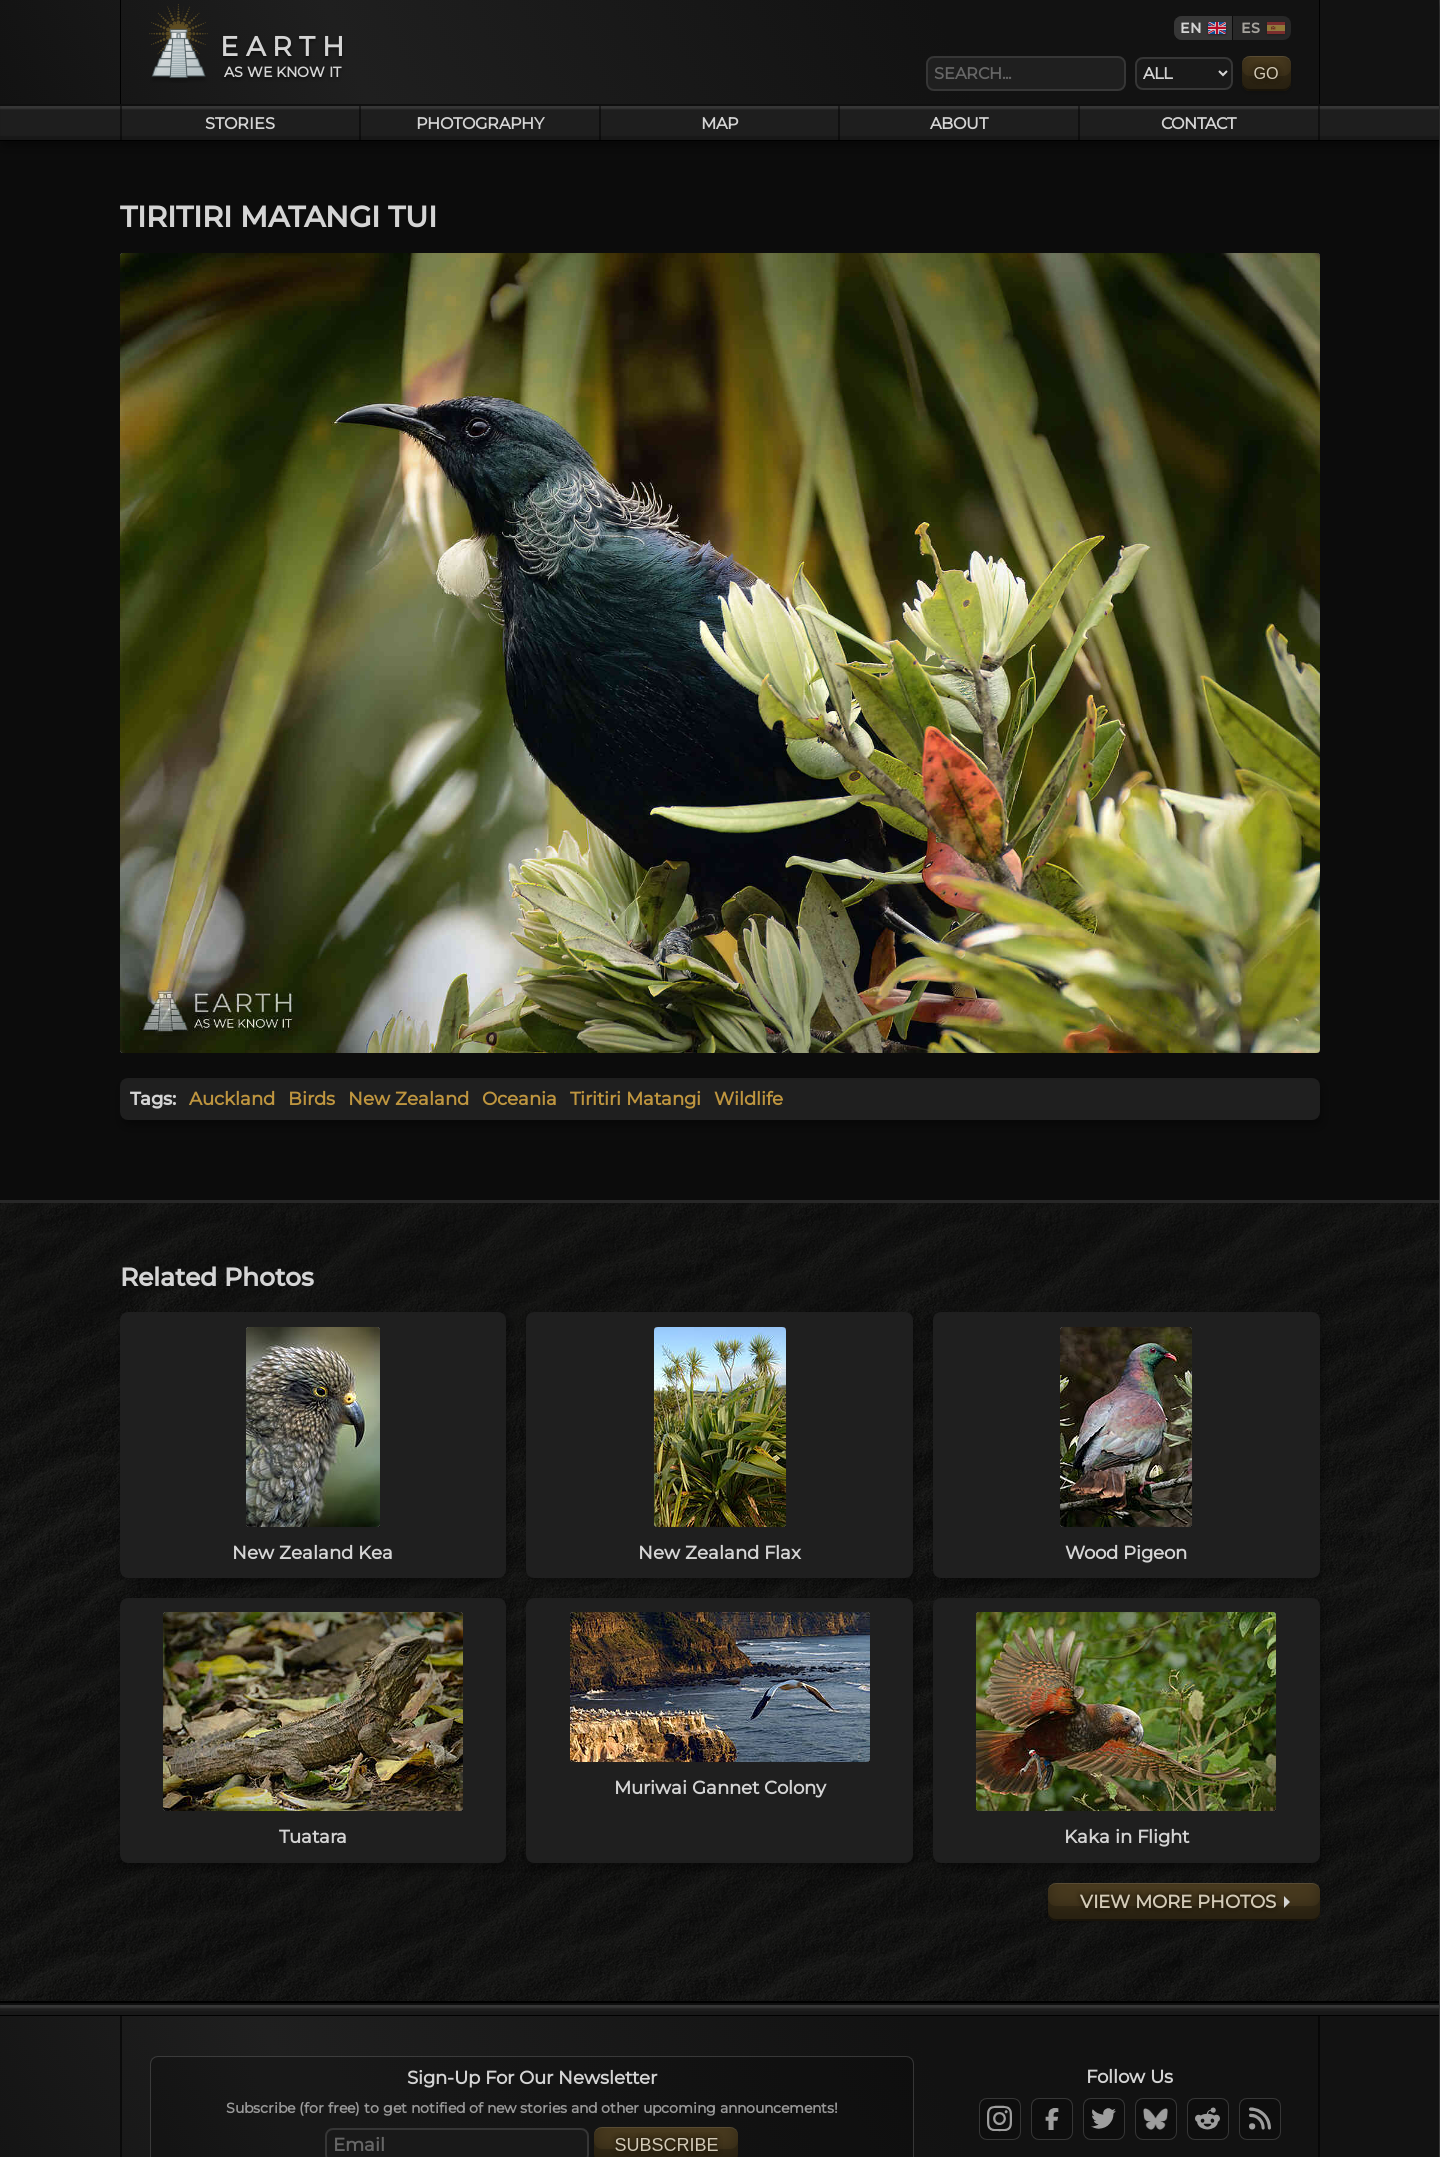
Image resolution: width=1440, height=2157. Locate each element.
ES (1251, 28)
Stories (240, 123)
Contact (1198, 123)
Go (1266, 73)
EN (1191, 28)
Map (719, 123)
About (959, 123)
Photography (480, 123)
